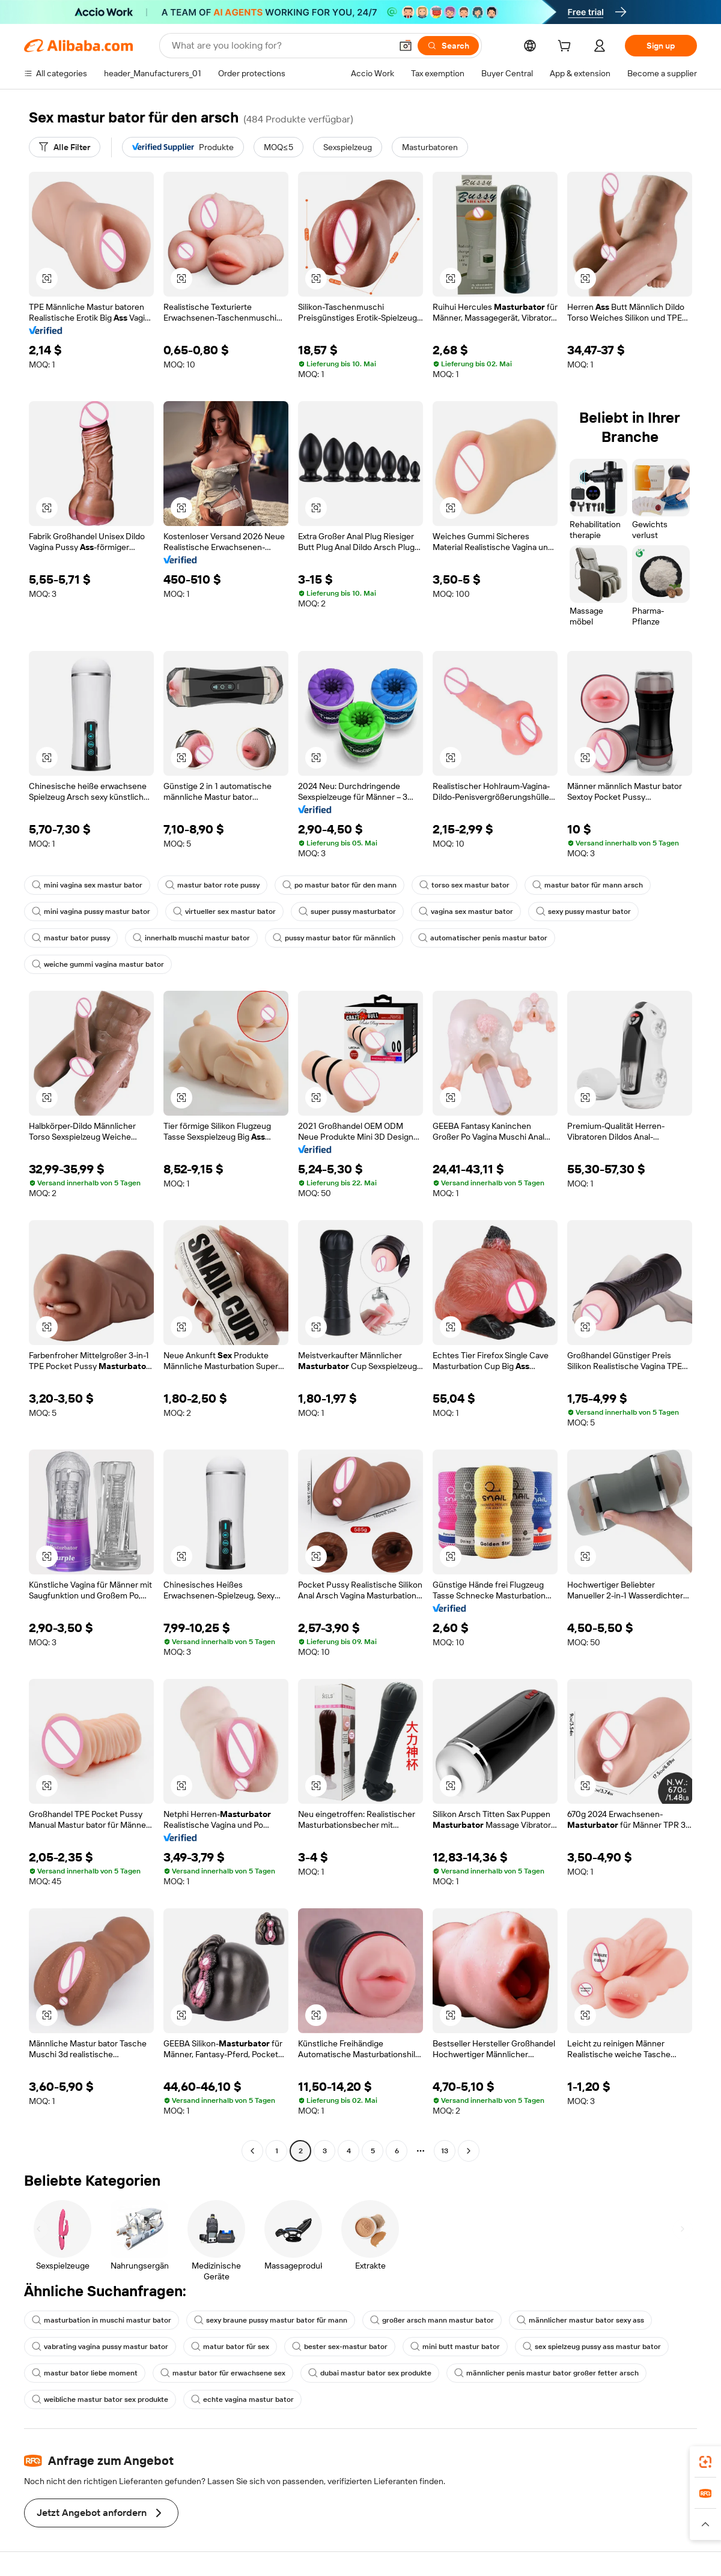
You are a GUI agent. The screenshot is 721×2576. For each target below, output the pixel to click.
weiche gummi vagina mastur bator (98, 964)
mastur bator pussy (71, 938)
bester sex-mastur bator (340, 2346)
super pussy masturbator (347, 911)
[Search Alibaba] (280, 45)
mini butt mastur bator (455, 2346)
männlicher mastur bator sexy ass (580, 2320)
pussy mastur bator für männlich (334, 938)
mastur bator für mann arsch (587, 885)
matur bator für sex (230, 2346)
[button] (405, 45)
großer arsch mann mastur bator (432, 2320)
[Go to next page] (468, 2151)
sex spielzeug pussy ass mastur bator (592, 2346)
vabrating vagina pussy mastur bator (100, 2346)
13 (444, 2151)
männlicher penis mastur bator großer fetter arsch (546, 2373)
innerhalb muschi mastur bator (191, 938)
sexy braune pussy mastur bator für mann (270, 2320)
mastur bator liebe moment (85, 2373)
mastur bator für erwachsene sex (222, 2373)
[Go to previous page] (252, 2151)
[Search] (448, 45)
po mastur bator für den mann (339, 885)
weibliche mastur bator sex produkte (100, 2399)
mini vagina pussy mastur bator (91, 911)
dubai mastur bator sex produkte (369, 2373)
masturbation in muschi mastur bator (101, 2320)
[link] (705, 2462)
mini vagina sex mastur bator (87, 885)
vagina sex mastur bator (466, 911)
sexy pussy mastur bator (583, 911)
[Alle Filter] (64, 147)
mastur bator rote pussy (212, 885)
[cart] (567, 47)
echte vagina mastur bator (242, 2399)
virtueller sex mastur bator (224, 911)
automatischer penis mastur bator (482, 938)
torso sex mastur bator (464, 885)
